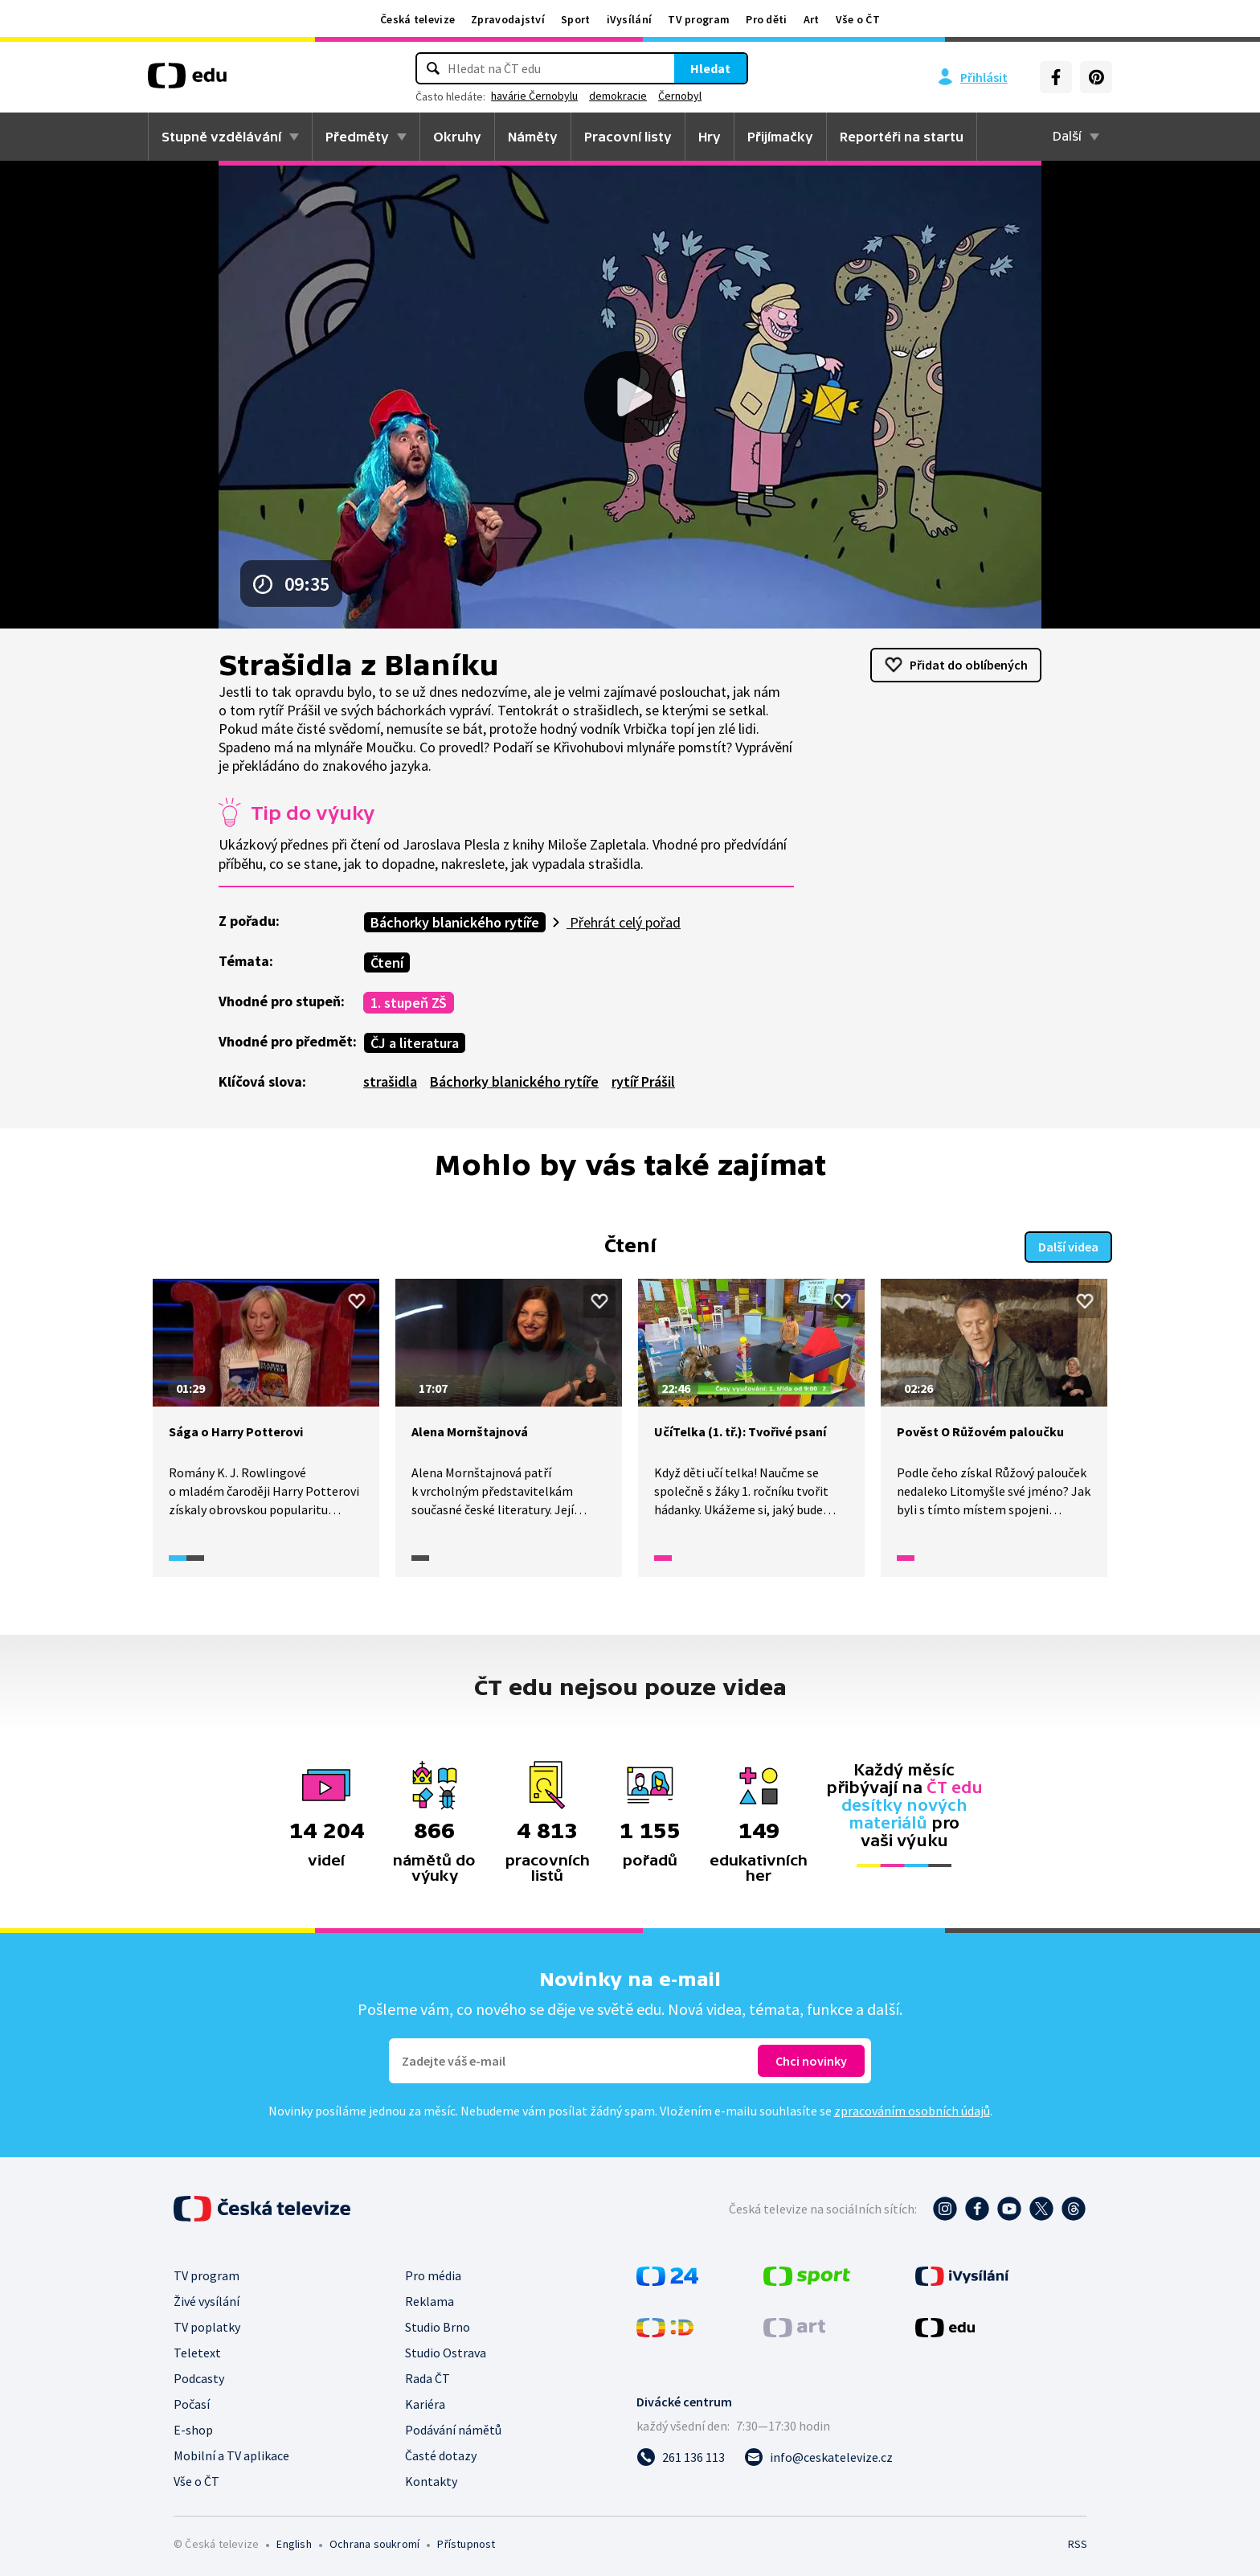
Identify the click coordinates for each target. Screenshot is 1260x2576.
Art (812, 19)
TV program (699, 19)
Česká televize (417, 19)
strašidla (390, 1081)
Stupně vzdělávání (221, 136)
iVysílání (629, 19)
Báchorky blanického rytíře (454, 922)
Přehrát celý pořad (624, 922)
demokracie (618, 95)
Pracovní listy (628, 136)
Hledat (710, 68)
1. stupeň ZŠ (408, 1002)
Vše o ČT (858, 19)
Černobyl (680, 95)
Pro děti (766, 19)
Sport (576, 19)
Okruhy (457, 136)
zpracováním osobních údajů (912, 2109)
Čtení (386, 962)
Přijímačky (780, 136)
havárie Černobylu (534, 95)
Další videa (1068, 1245)
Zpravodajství (508, 19)
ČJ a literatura (414, 1043)
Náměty (533, 136)
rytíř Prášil (643, 1081)
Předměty (357, 136)
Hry (709, 136)
